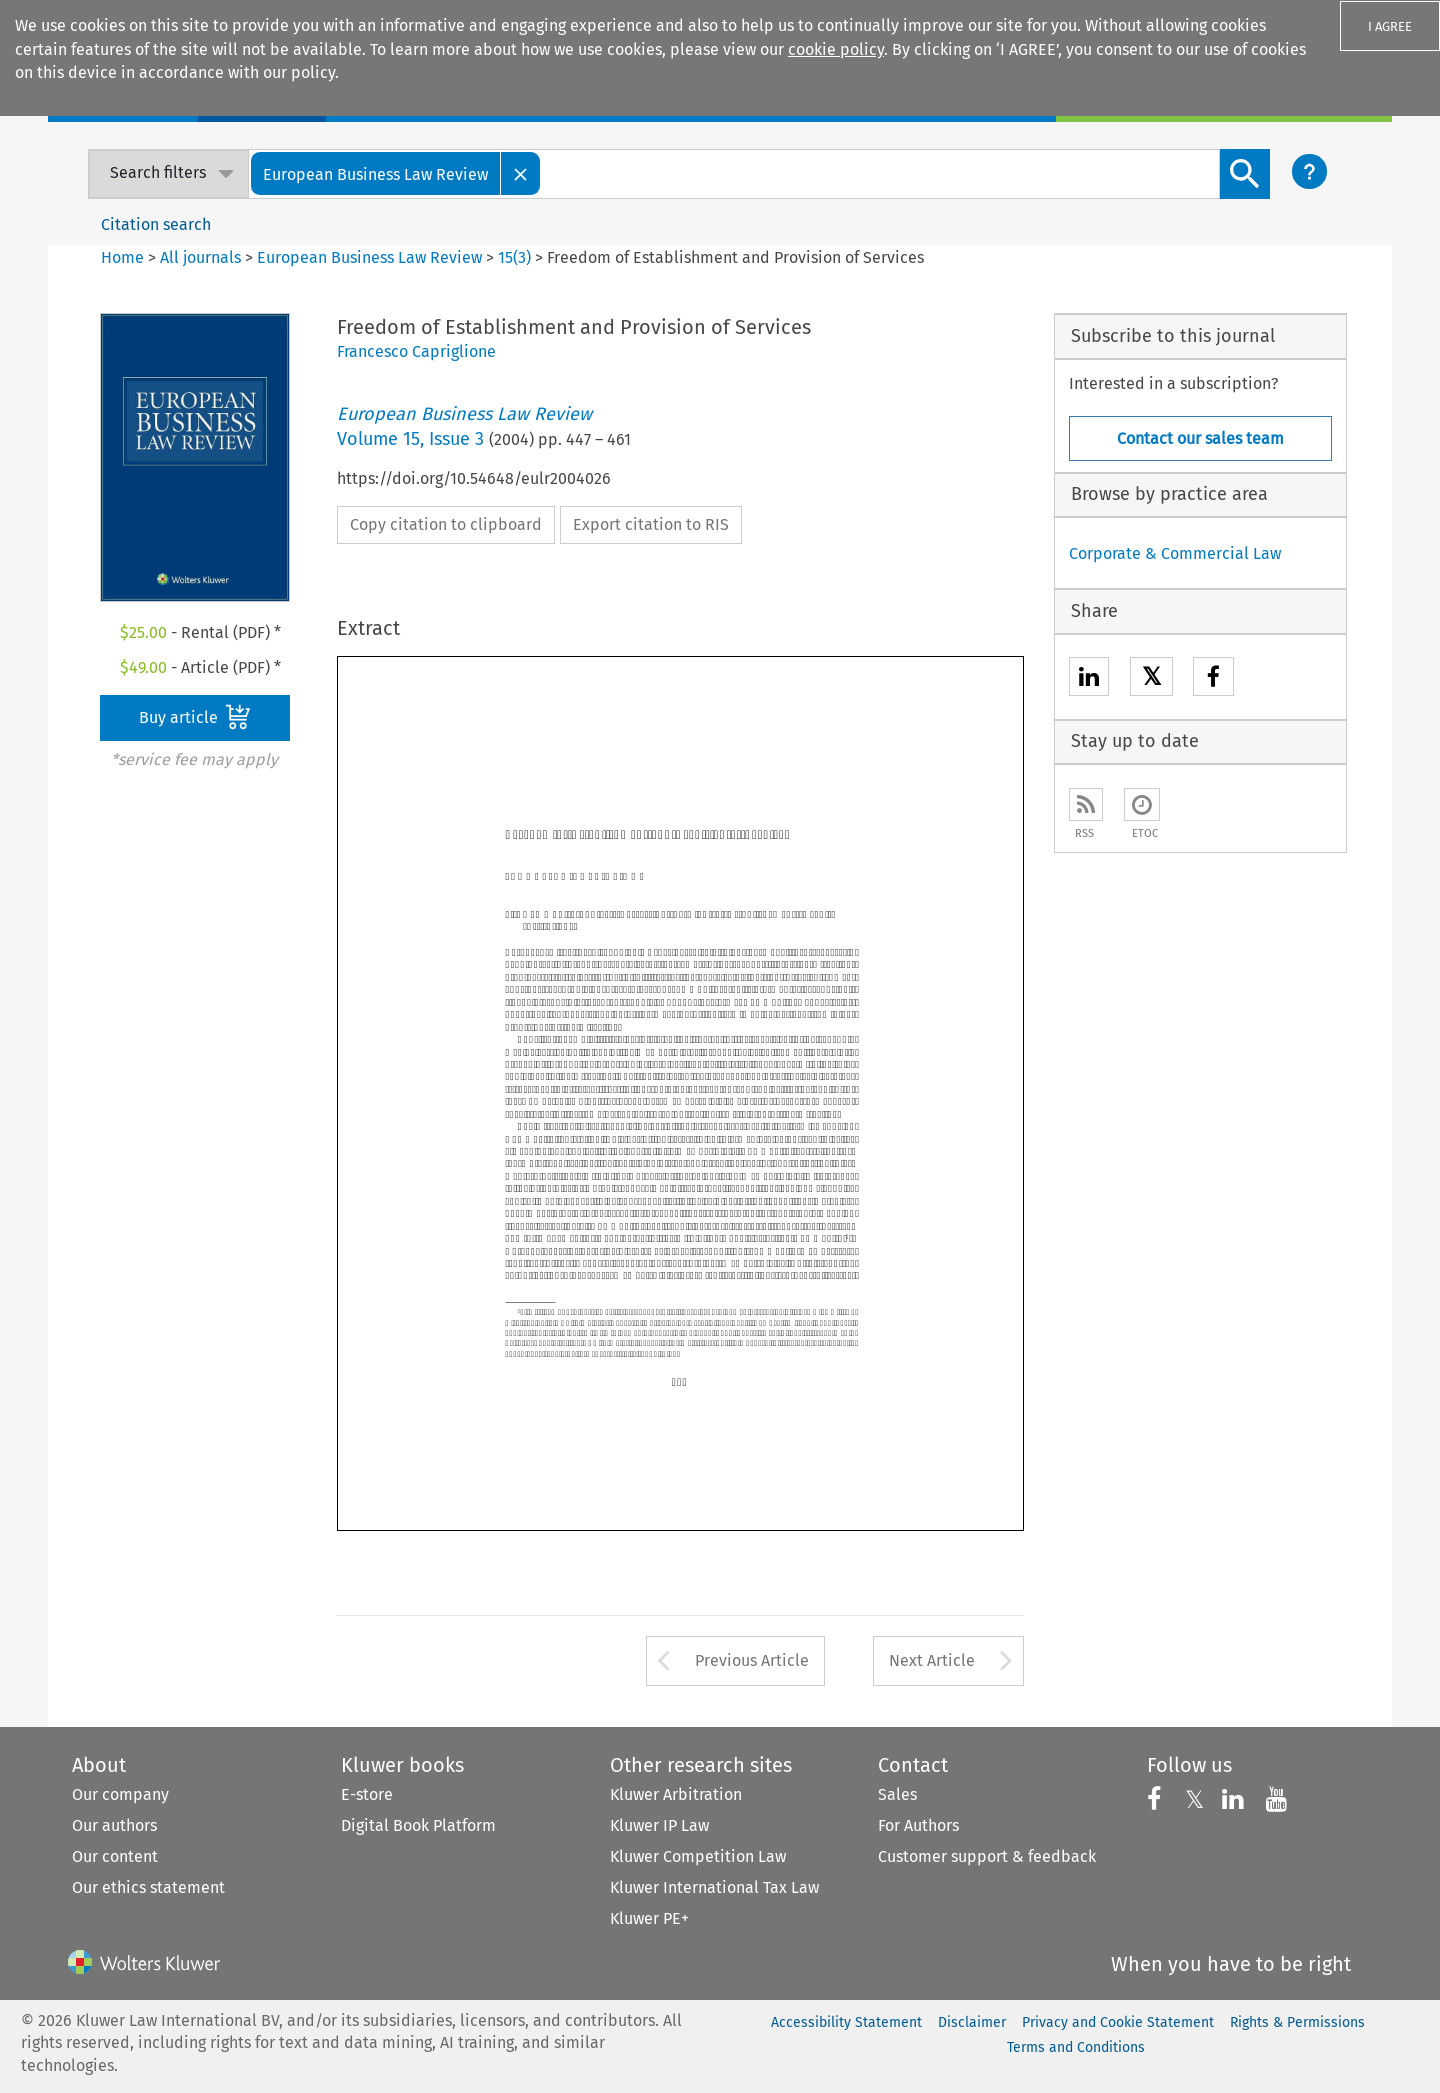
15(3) (514, 257)
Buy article (195, 717)
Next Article (932, 1660)
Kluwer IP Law (659, 1825)
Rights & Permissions (1297, 2022)
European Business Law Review (369, 257)
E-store (367, 1794)
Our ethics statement (148, 1887)
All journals (202, 257)
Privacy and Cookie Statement (1118, 2022)
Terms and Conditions (1076, 2047)
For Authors (918, 1825)
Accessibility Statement (846, 2022)
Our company (120, 1794)
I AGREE (1390, 26)
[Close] (521, 173)
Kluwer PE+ (649, 1918)
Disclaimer (972, 2022)
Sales (897, 1794)
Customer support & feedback (987, 1856)
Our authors (114, 1825)
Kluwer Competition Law (698, 1856)
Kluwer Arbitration (676, 1794)
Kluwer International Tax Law (714, 1887)
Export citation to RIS (651, 524)
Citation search (156, 224)
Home (122, 257)
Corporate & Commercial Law (1175, 553)
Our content (115, 1856)
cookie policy (836, 49)
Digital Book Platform (418, 1825)
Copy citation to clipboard (446, 524)
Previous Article (752, 1660)
